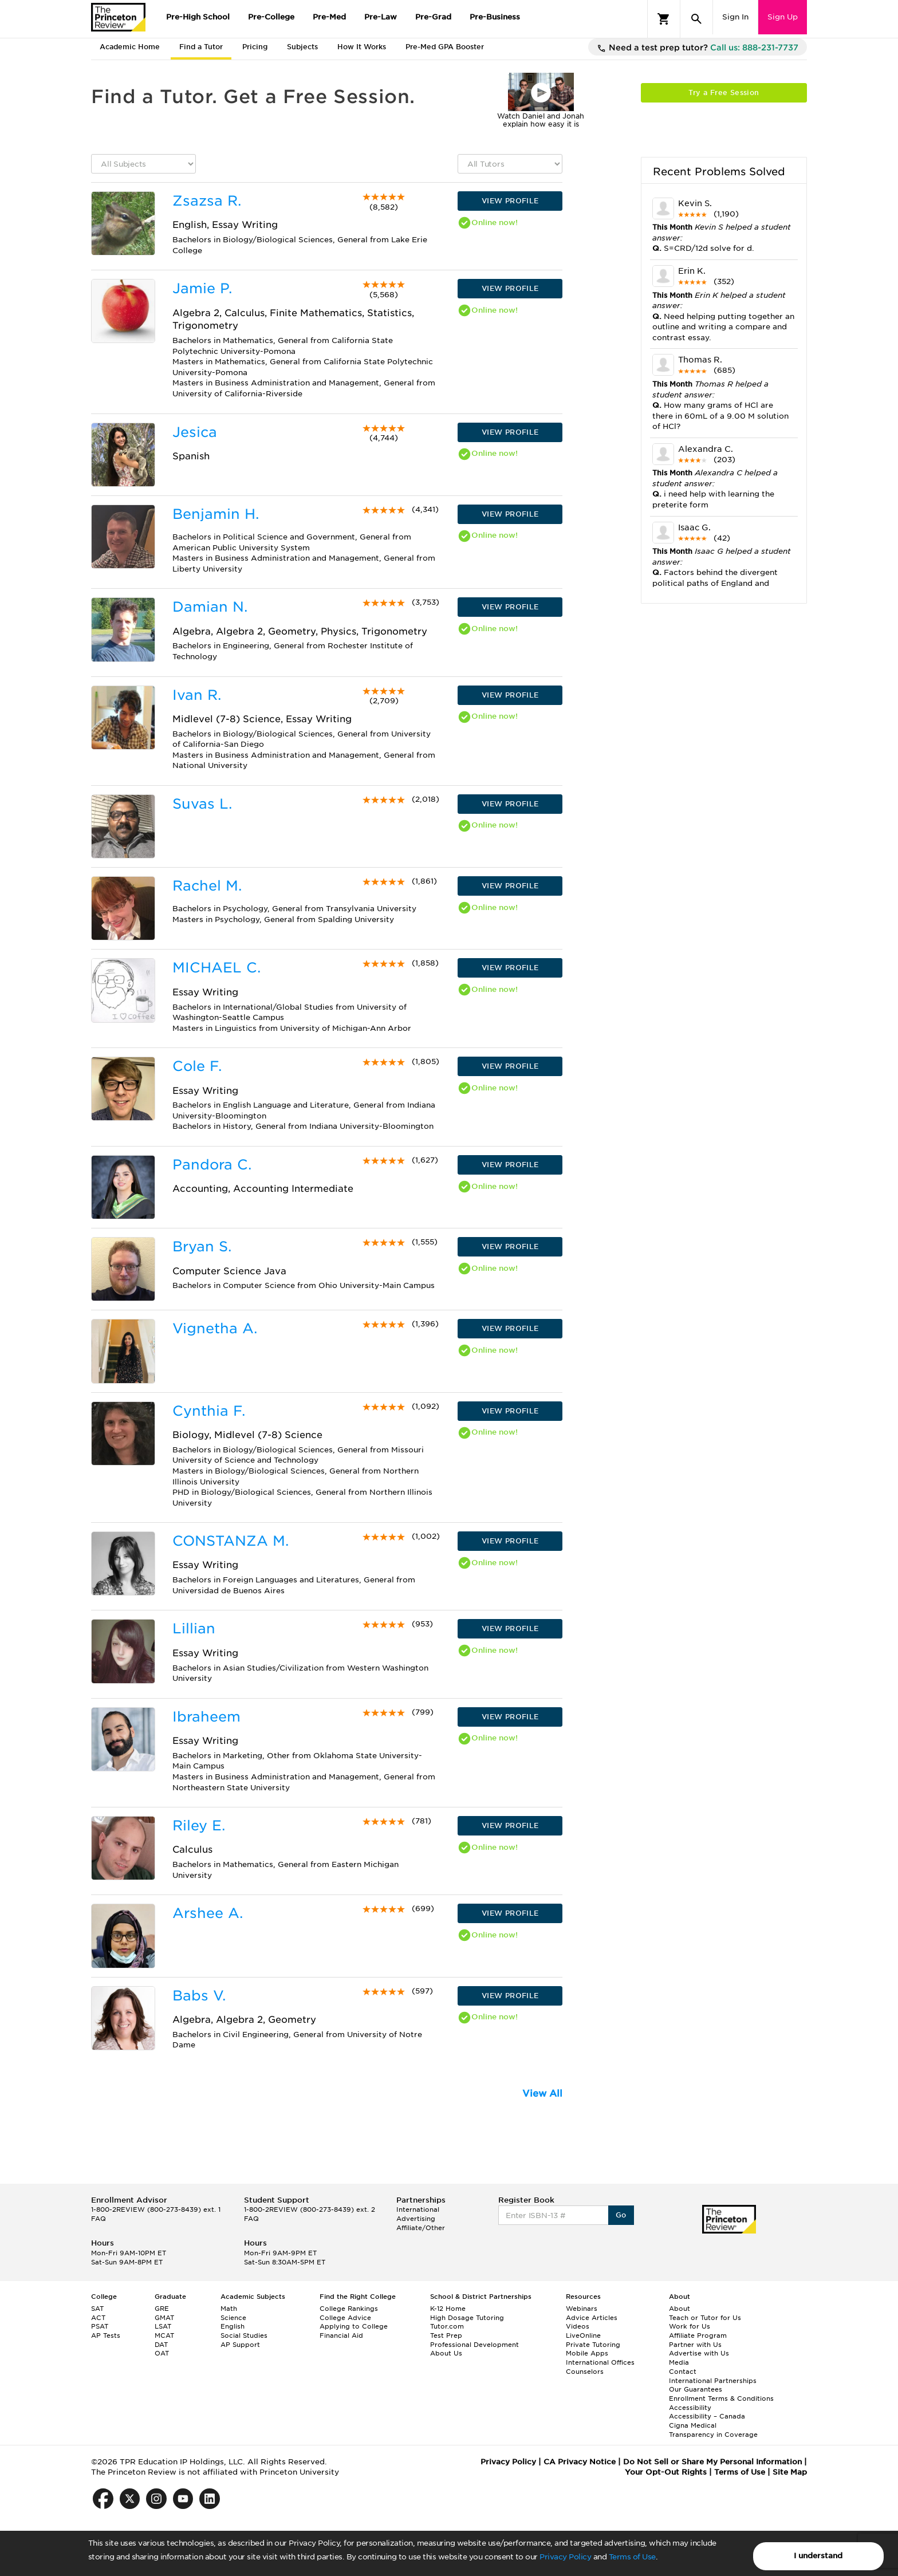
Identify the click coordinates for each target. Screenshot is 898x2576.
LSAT (163, 2326)
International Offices (600, 2362)
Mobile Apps (587, 2353)
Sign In (735, 17)
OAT (162, 2353)
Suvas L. (202, 803)
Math (228, 2309)
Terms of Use (632, 2557)
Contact (682, 2372)
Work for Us (689, 2326)
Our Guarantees (695, 2389)
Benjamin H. (215, 514)
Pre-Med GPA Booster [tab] (444, 46)
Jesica (194, 432)
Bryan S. (201, 1246)
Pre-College (271, 17)
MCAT (164, 2335)
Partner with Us (695, 2345)
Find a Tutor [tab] (201, 46)
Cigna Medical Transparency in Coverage (713, 2430)
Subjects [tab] (302, 46)
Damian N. (209, 606)
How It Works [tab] (361, 46)
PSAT (99, 2326)
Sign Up (782, 17)
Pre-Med (329, 17)
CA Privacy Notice (579, 2461)
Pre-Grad (433, 17)
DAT (161, 2345)
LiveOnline (583, 2335)
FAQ (98, 2219)
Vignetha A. (214, 1328)
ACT (98, 2318)
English (232, 2326)
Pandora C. (211, 1164)
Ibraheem (206, 1716)
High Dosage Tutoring (467, 2318)
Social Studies (243, 2335)
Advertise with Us (699, 2353)
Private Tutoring (593, 2345)
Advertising (415, 2219)
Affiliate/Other (420, 2228)
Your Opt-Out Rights (666, 2472)
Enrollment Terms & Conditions (721, 2398)
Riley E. (198, 1825)
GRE (162, 2309)
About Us (446, 2353)
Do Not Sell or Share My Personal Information (712, 2461)
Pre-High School (198, 17)
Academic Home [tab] (130, 46)
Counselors (585, 2372)
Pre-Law (380, 17)
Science (233, 2318)
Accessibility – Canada (707, 2416)
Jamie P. (202, 288)
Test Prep (446, 2335)
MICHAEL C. (216, 967)
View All (542, 2093)
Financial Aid (341, 2335)
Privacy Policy (565, 2557)
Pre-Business (495, 17)
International (417, 2209)
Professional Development (474, 2345)
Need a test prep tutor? (697, 48)
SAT (97, 2309)
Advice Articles (591, 2318)
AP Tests (105, 2335)
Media (679, 2362)
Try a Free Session (723, 92)
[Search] (696, 19)
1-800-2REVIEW (155, 2209)
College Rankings (349, 2309)
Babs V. (199, 1995)
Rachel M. (207, 885)
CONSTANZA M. (230, 1541)
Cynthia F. (208, 1411)
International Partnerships (713, 2381)
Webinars (581, 2309)
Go (621, 2215)
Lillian (193, 1628)
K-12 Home (448, 2309)
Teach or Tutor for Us (705, 2318)
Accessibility (690, 2408)
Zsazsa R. (206, 200)
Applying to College (354, 2326)
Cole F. (197, 1066)
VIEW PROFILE (510, 200)
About (679, 2309)
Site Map (790, 2472)
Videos (577, 2326)
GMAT (164, 2318)
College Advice (345, 2318)
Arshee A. (207, 1913)
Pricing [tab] (254, 46)
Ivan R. (196, 695)
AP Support (240, 2345)
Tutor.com (447, 2326)
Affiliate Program (698, 2335)
